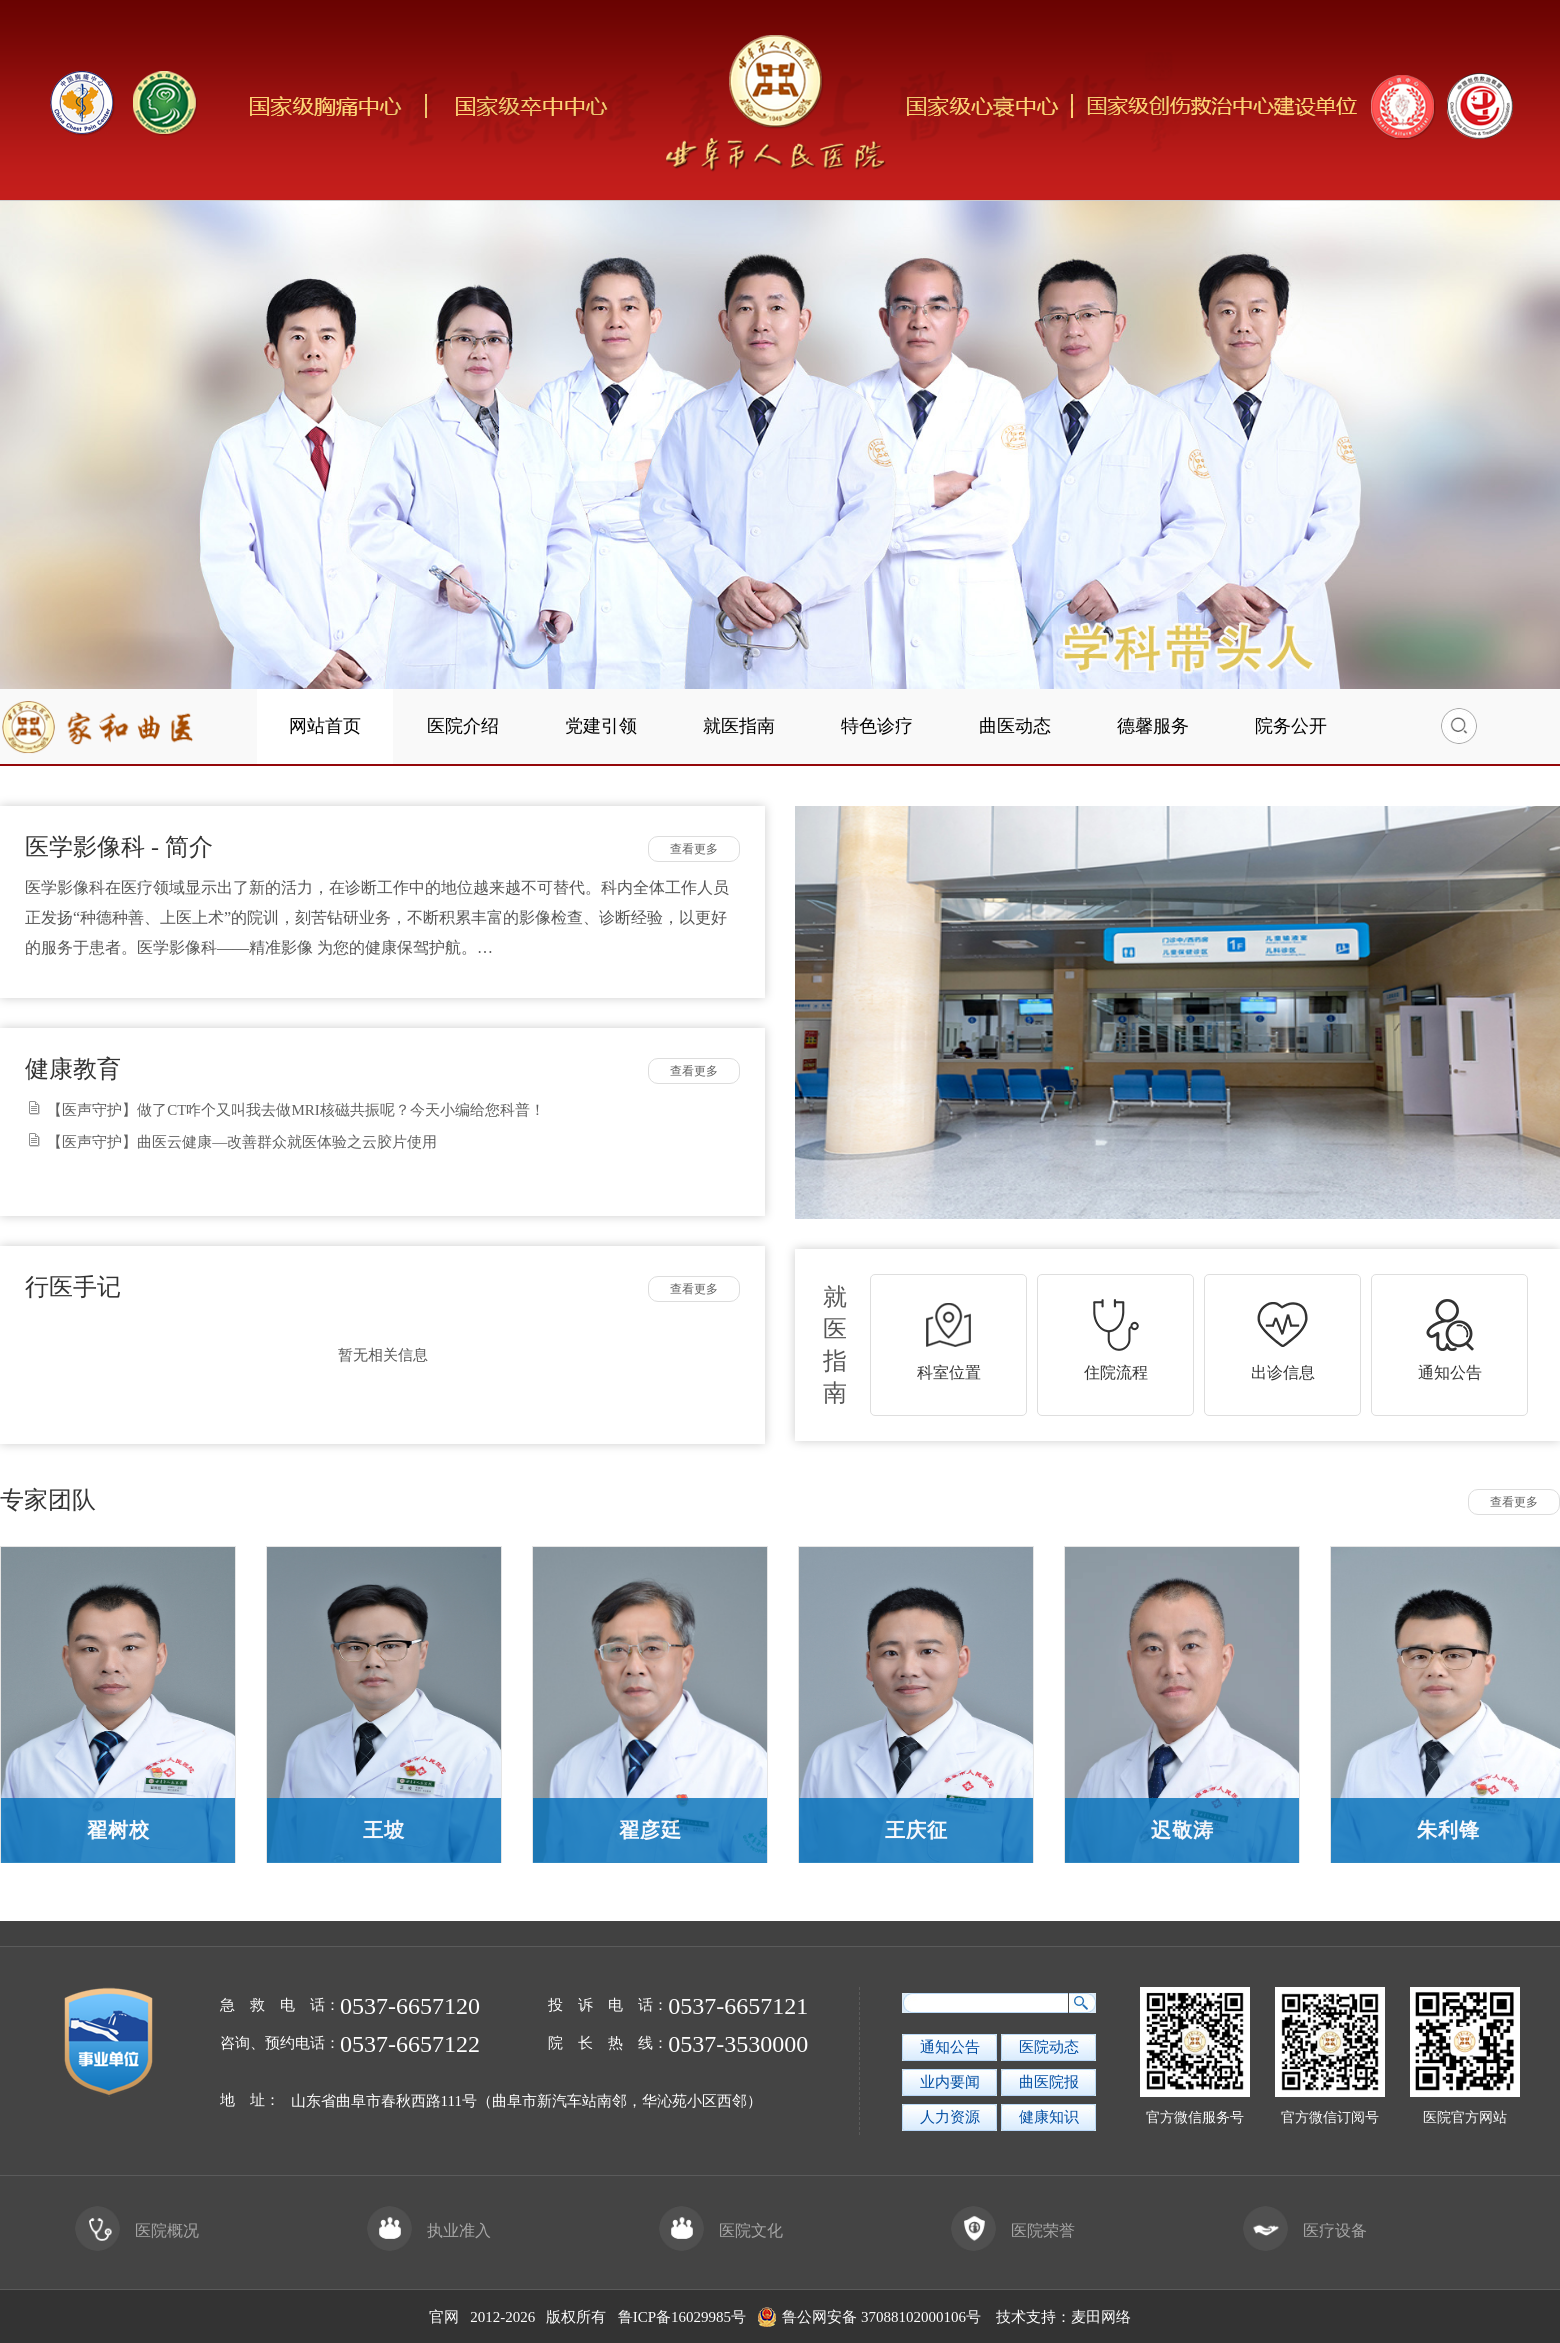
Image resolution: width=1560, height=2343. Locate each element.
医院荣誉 (1013, 2230)
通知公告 (950, 2047)
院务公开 (1291, 726)
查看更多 (694, 849)
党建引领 (601, 726)
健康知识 (1049, 2117)
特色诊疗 (877, 726)
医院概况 (137, 2230)
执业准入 (429, 2230)
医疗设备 (1305, 2230)
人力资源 (950, 2117)
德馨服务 (1153, 726)
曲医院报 (1049, 2082)
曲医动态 (1015, 726)
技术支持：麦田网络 (1063, 2317)
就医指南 (739, 726)
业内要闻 (950, 2082)
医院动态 (1049, 2047)
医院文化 (721, 2230)
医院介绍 (463, 726)
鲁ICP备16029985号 (682, 2317)
